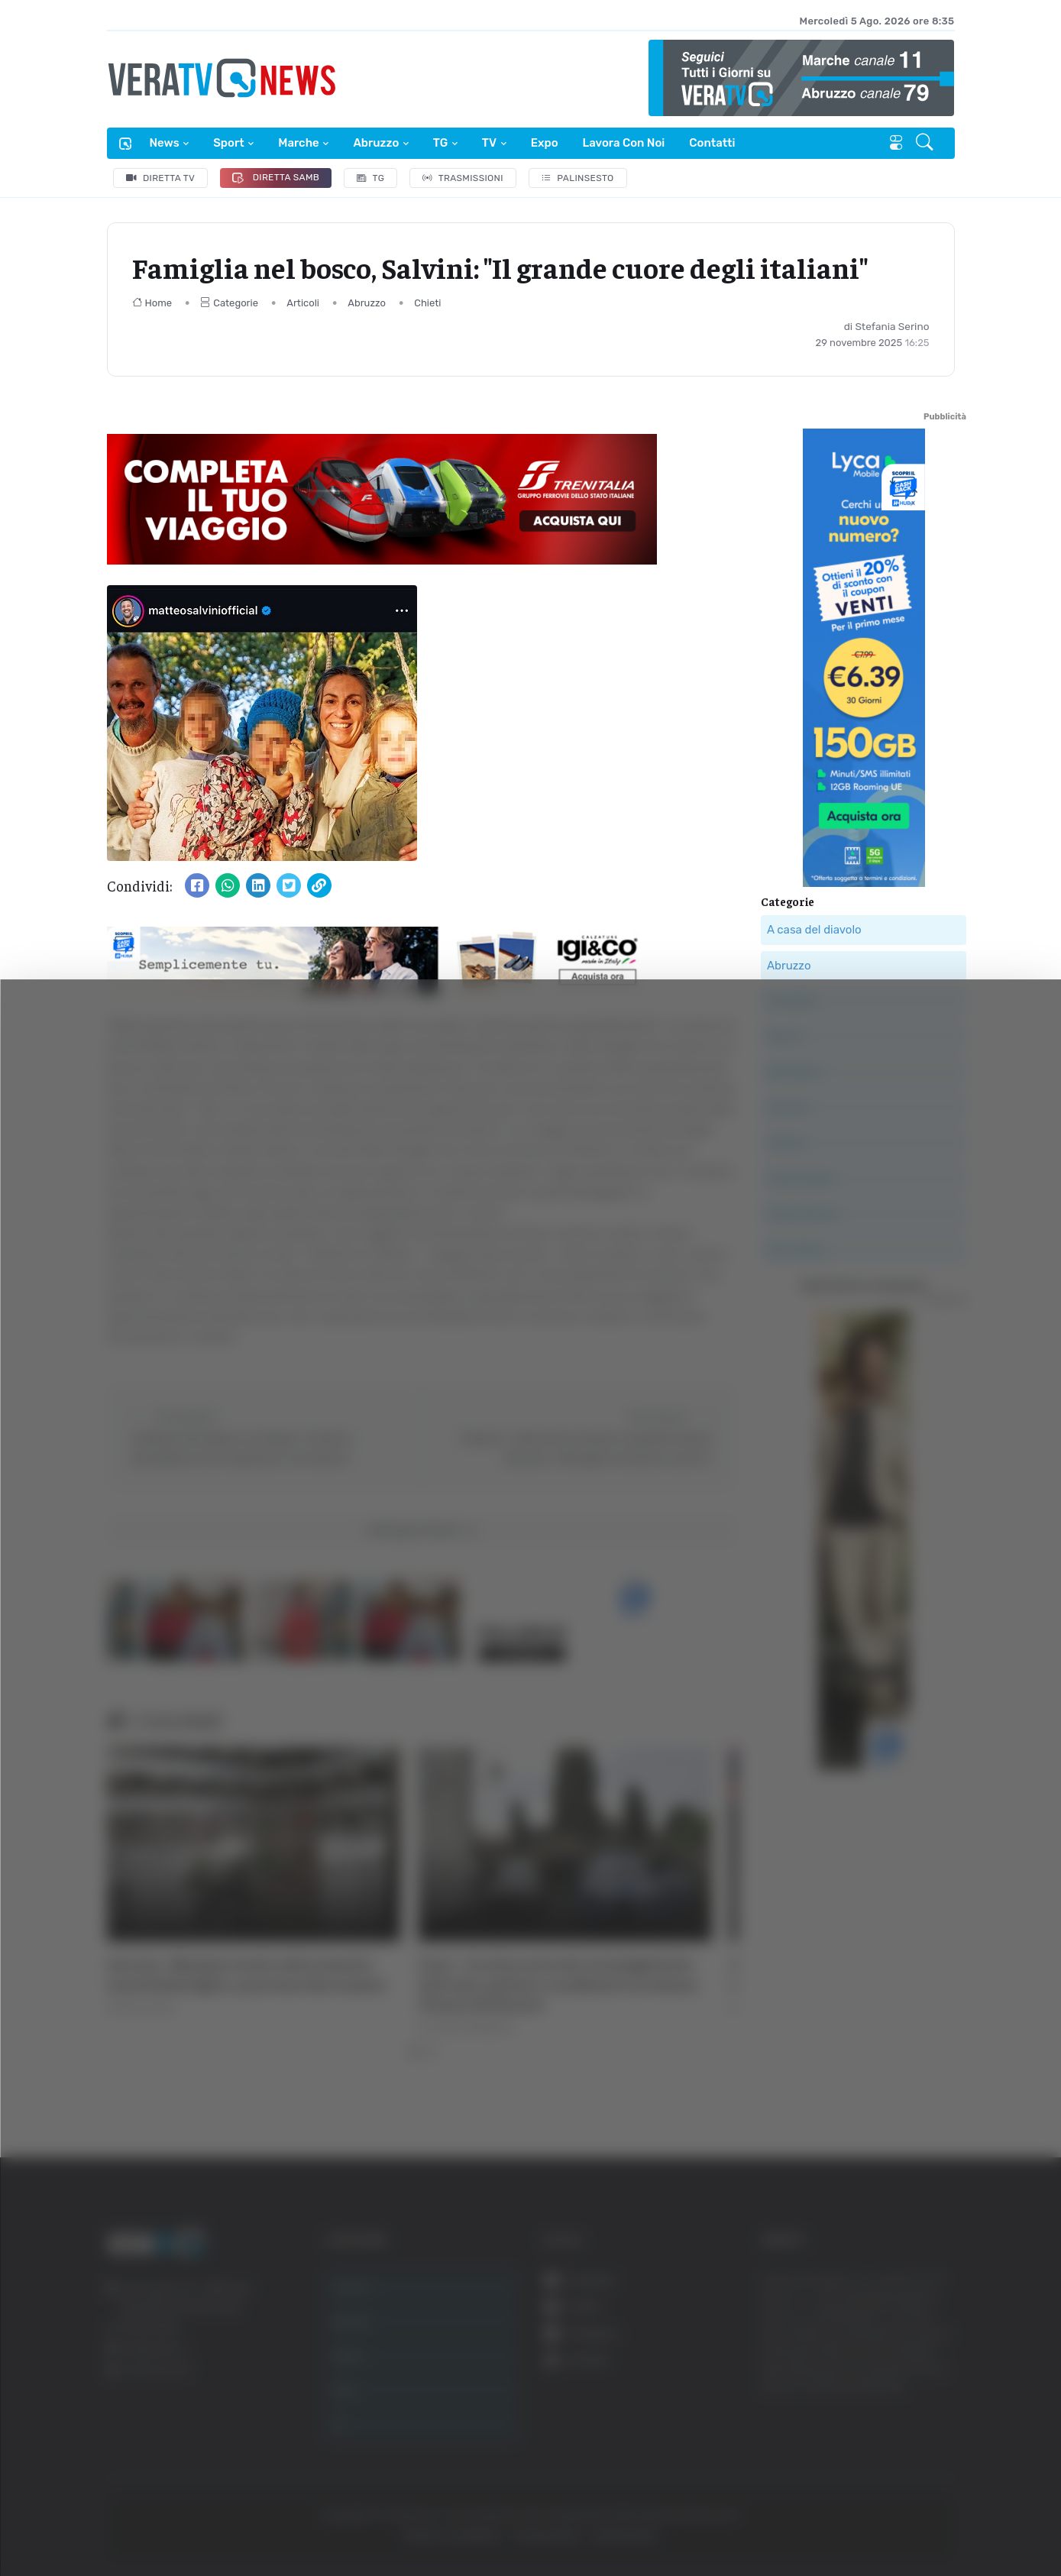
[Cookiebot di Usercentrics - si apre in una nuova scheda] (129, 2521)
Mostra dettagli (834, 2521)
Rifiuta (906, 2426)
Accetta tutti (906, 2326)
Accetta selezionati (905, 2377)
